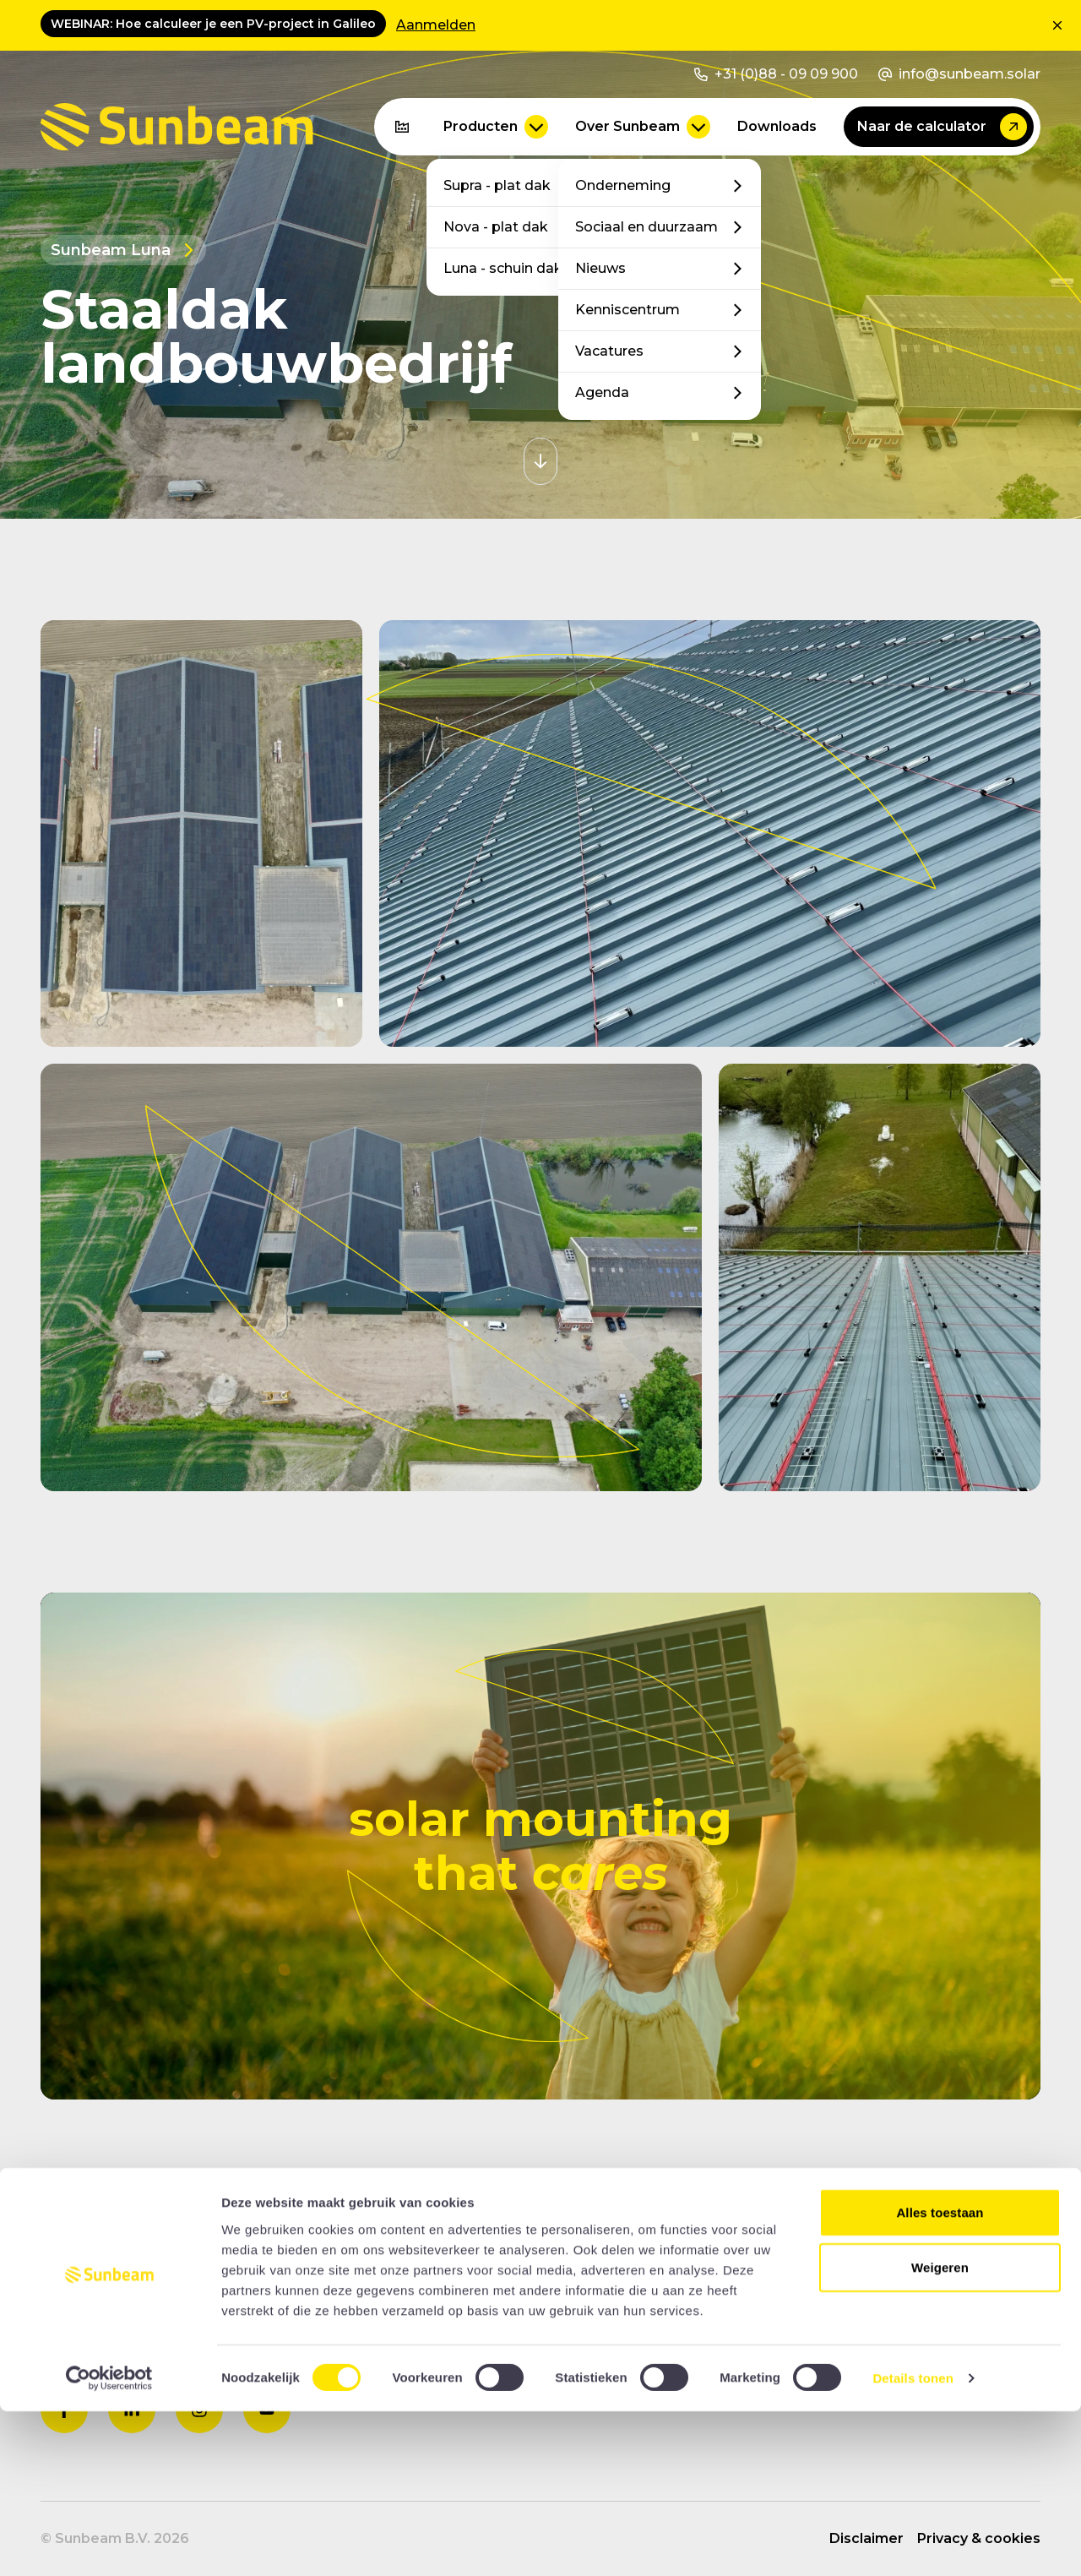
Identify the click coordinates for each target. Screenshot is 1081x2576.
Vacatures (659, 351)
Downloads (777, 126)
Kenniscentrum (659, 310)
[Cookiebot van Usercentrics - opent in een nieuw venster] (109, 2543)
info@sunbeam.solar (959, 74)
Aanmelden (435, 25)
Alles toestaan (939, 2376)
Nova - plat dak (527, 227)
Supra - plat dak (527, 185)
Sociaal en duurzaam (659, 227)
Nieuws (659, 268)
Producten (495, 127)
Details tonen (912, 2542)
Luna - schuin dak (527, 268)
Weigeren (940, 2432)
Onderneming (659, 185)
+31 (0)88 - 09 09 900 (776, 74)
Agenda (659, 392)
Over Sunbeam (642, 127)
